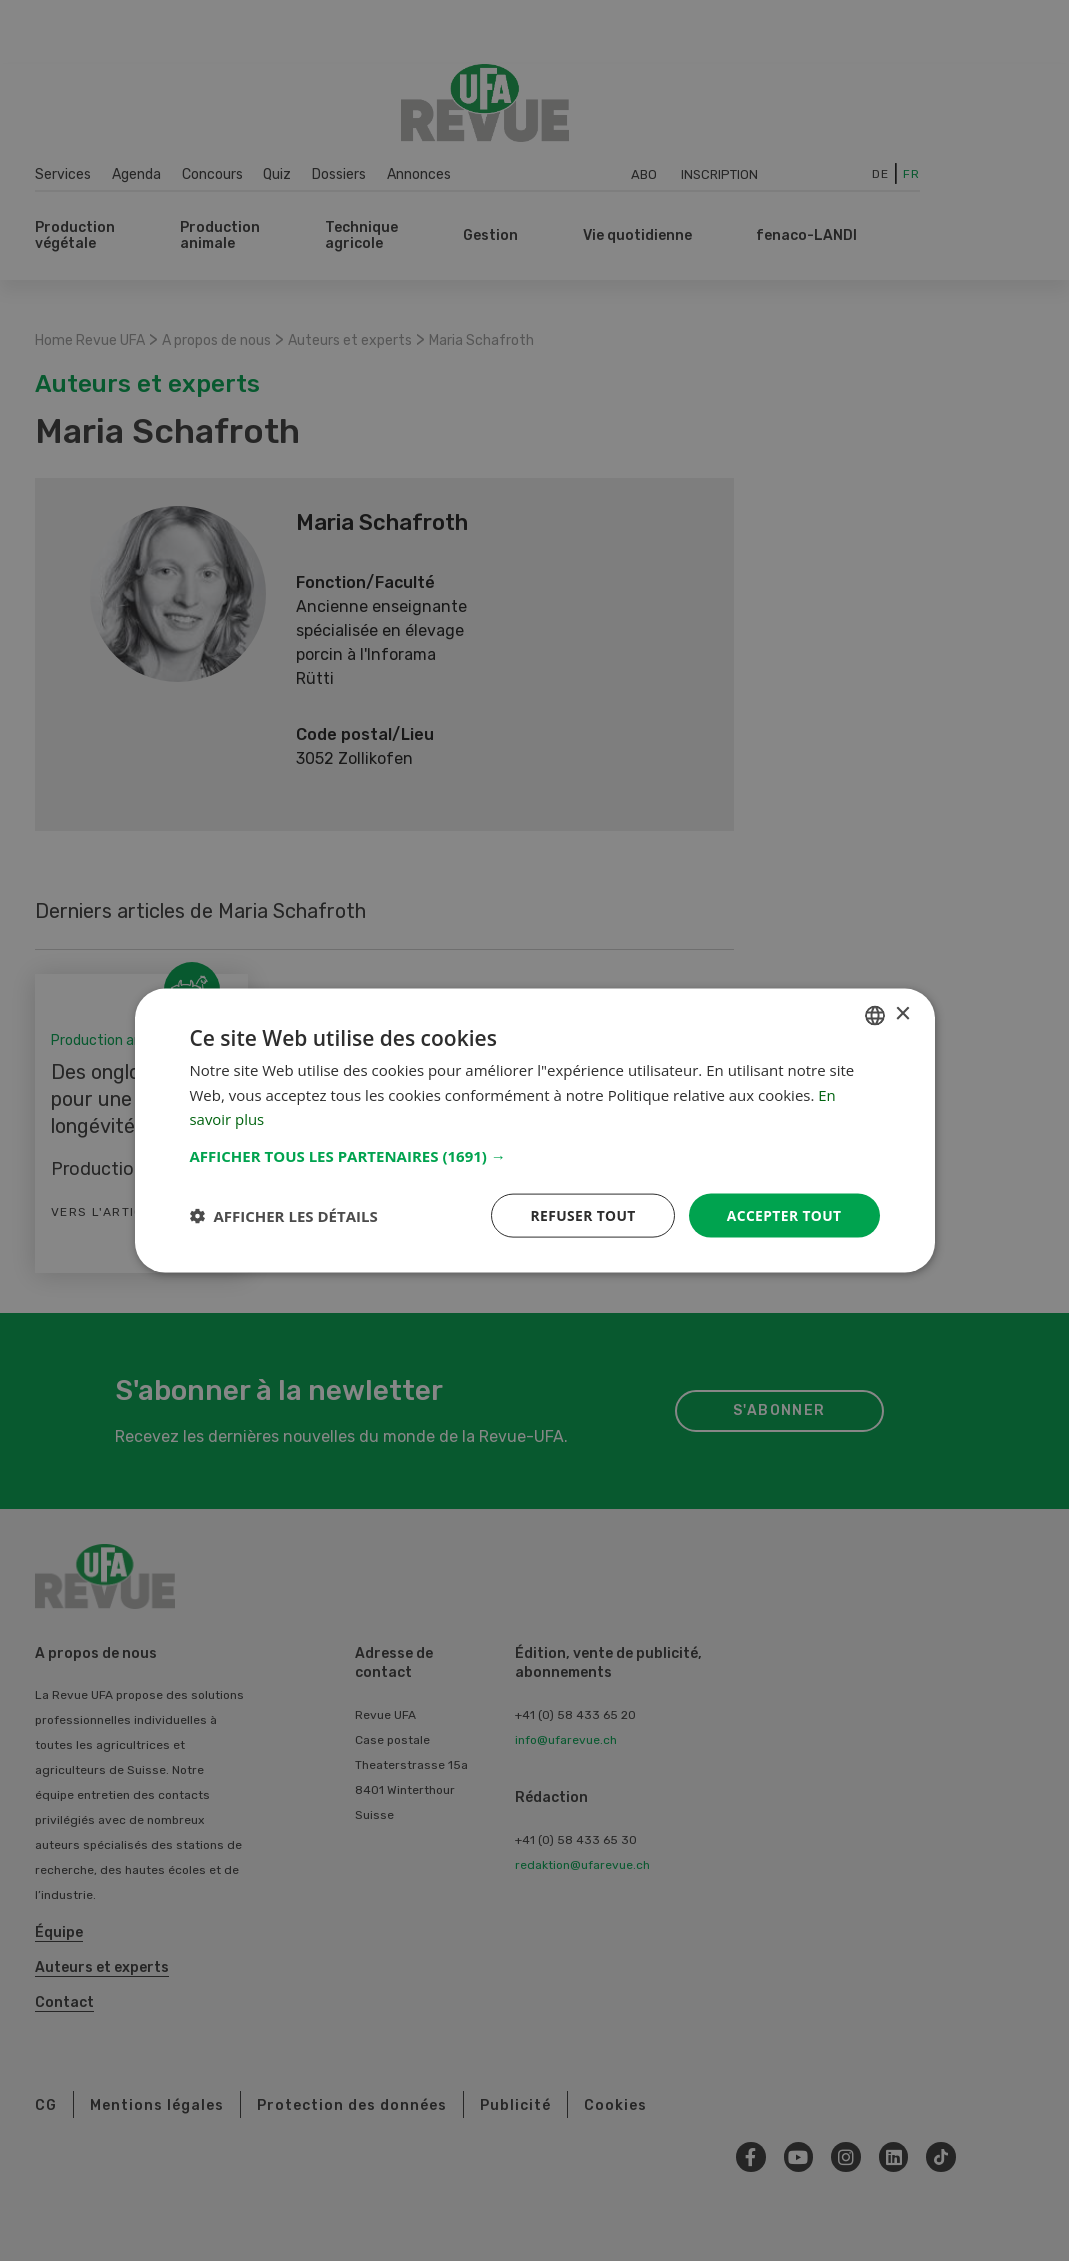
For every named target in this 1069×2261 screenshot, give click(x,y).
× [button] (902, 1013)
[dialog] (535, 1130)
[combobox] (875, 1015)
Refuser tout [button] (581, 1214)
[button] (535, 1155)
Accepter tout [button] (783, 1214)
